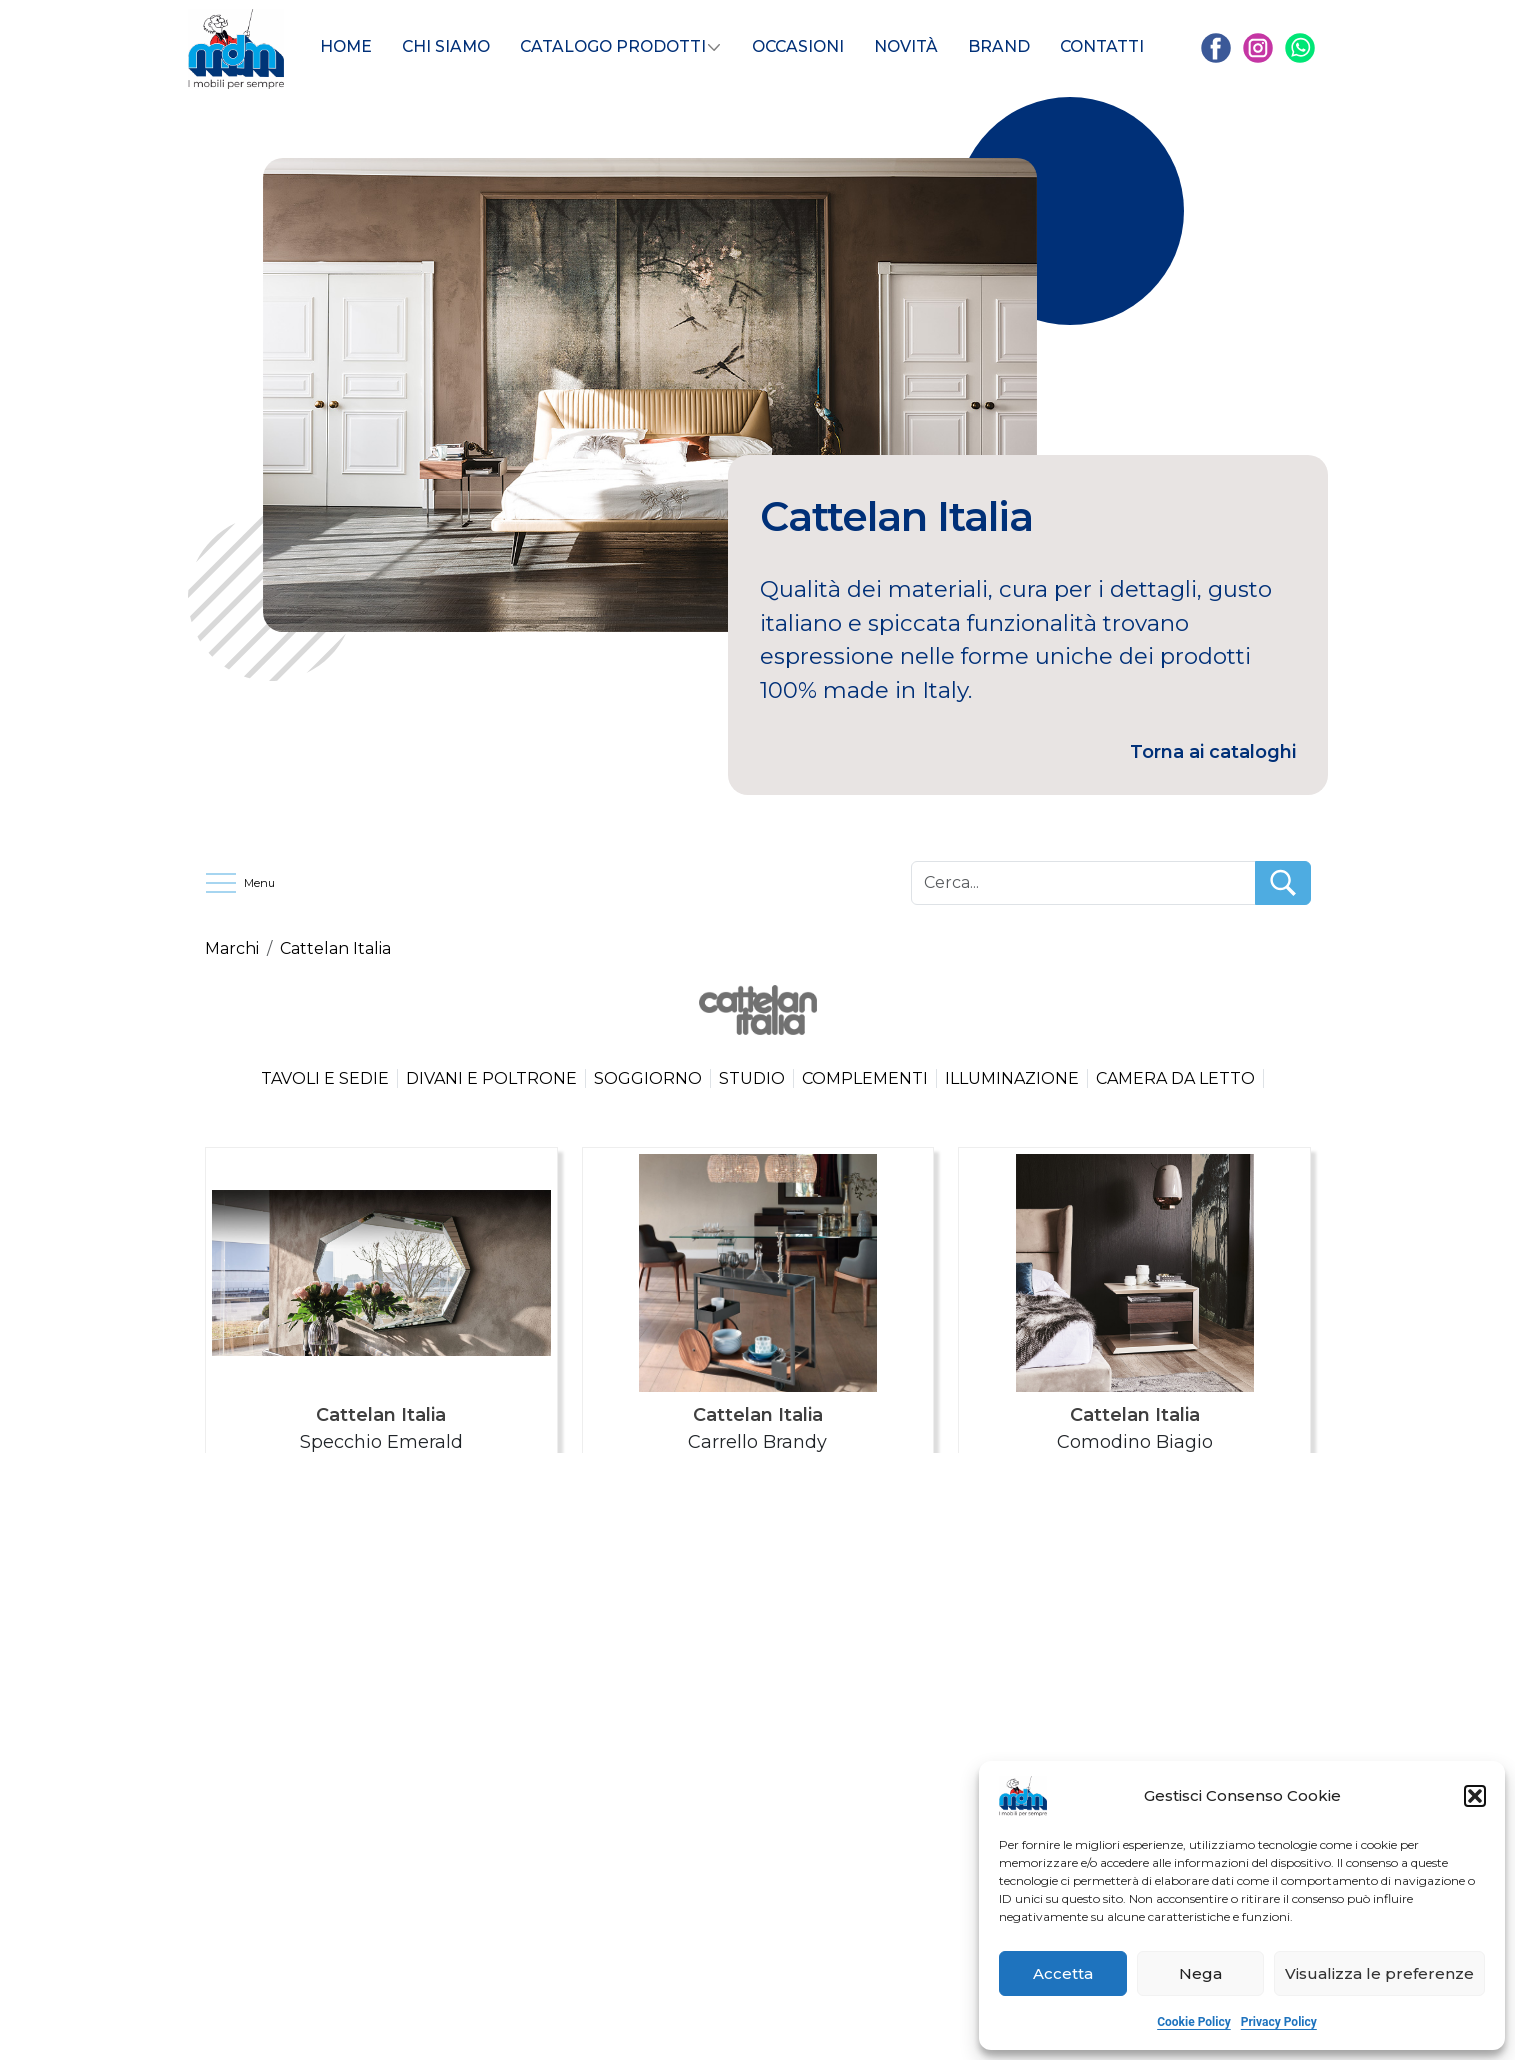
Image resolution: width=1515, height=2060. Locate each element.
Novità (906, 46)
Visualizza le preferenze (1379, 1973)
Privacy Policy (1279, 2022)
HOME (346, 46)
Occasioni (798, 46)
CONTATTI (1102, 46)
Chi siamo (446, 46)
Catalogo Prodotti (613, 46)
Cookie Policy (1194, 2022)
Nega (1200, 1973)
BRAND (999, 46)
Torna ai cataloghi (1213, 752)
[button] (1475, 1796)
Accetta (1063, 1973)
